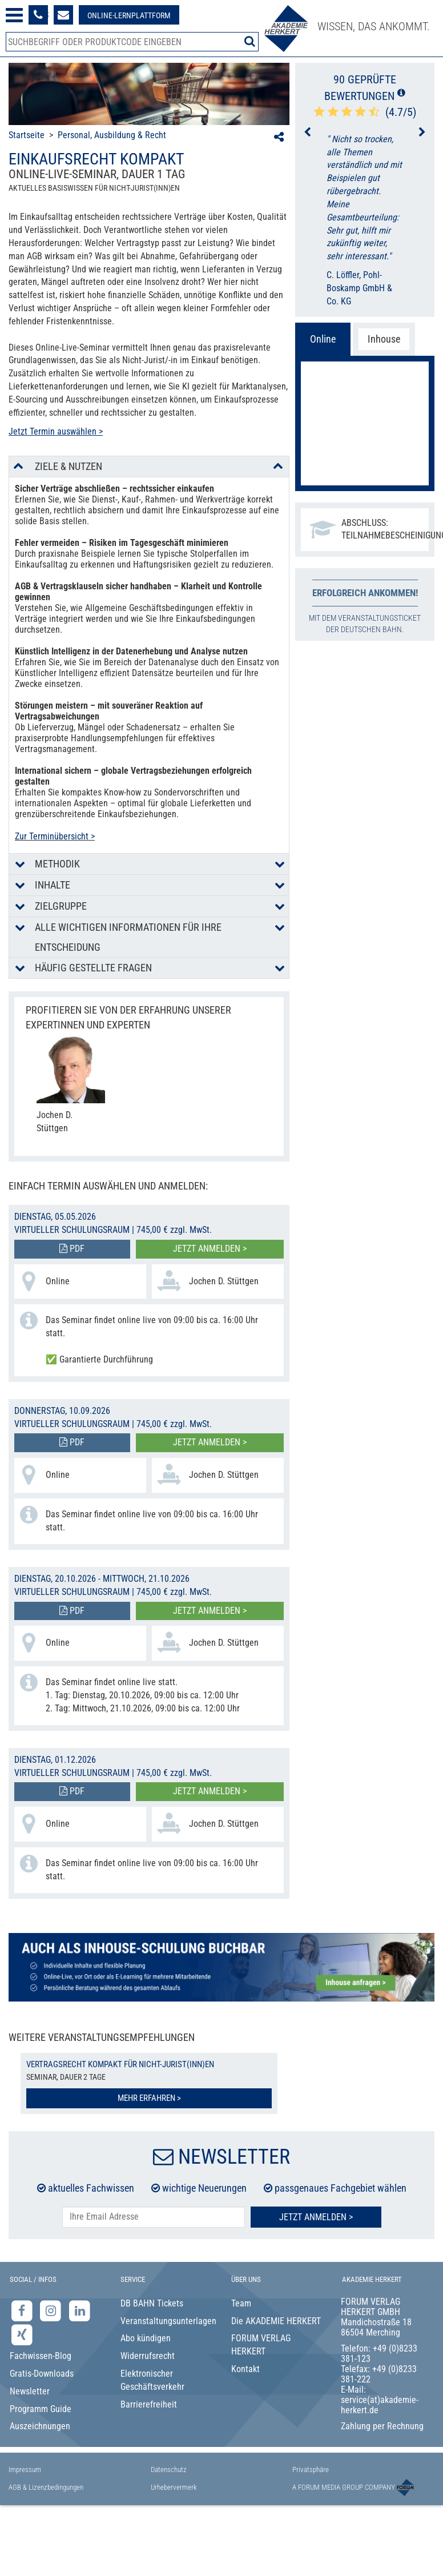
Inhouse (384, 339)
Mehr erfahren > (149, 2098)
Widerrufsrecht (147, 2355)
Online (323, 339)
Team (241, 2303)
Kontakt (245, 2369)
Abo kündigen (145, 2338)
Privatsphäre (310, 2469)
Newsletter (30, 2391)
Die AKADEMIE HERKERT (276, 2321)
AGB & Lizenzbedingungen (46, 2487)
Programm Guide (40, 2409)
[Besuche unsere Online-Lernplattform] (129, 15)
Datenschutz (169, 2469)
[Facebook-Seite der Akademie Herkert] (23, 2310)
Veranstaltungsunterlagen (166, 2321)
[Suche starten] (250, 41)
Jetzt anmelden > (210, 1248)
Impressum (25, 2469)
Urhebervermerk (174, 2487)
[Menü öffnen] (14, 15)
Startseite (27, 135)
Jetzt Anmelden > (316, 2217)
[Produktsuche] (132, 41)
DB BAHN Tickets (151, 2303)
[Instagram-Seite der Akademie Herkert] (52, 2310)
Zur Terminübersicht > (55, 836)
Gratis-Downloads (42, 2373)
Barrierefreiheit (148, 2404)
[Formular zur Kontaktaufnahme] (63, 15)
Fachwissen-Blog (40, 2355)
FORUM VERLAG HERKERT (261, 2345)
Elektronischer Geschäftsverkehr (152, 2380)
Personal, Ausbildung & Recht (112, 135)
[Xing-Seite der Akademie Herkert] (22, 2334)
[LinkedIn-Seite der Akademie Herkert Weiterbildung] (79, 2310)
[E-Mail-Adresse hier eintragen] (153, 2217)
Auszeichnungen (40, 2426)
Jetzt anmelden (364, 463)
